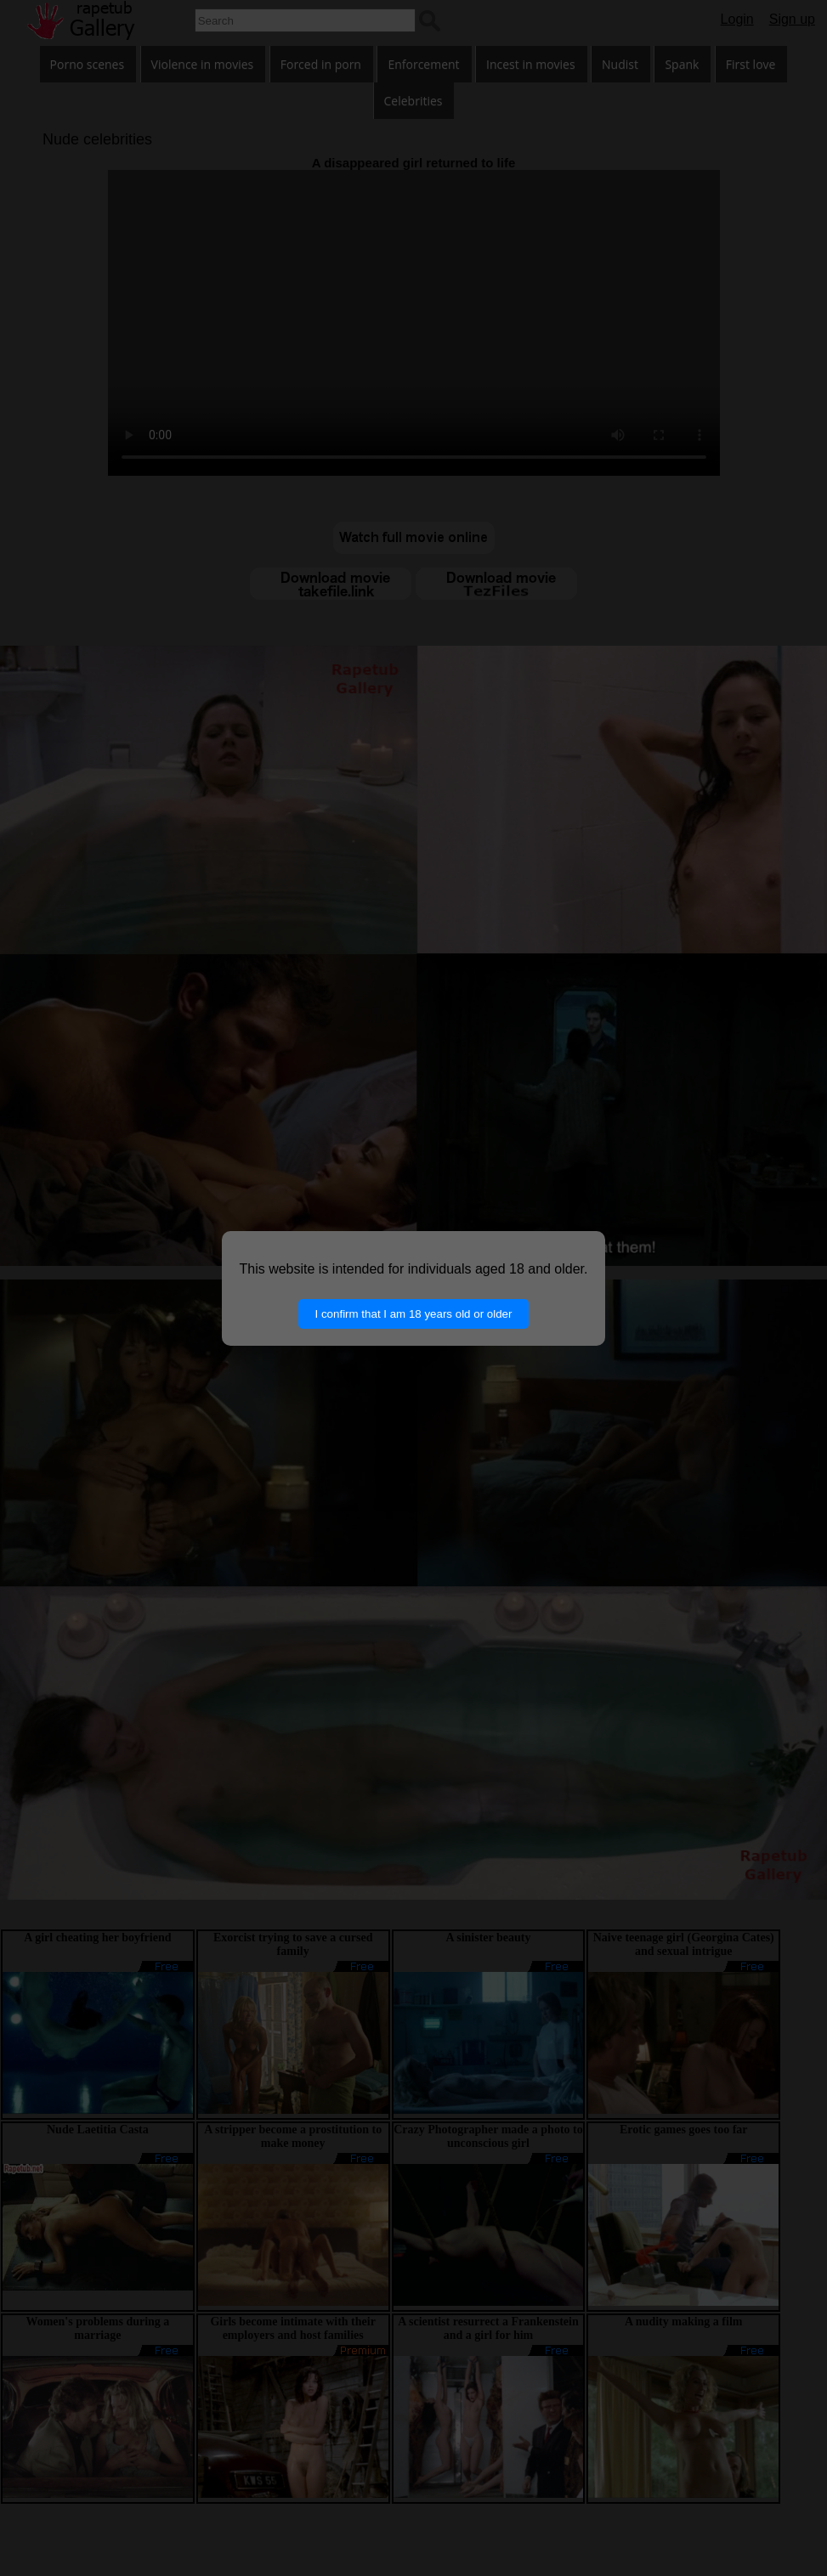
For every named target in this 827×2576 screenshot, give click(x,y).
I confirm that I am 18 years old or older (414, 1314)
